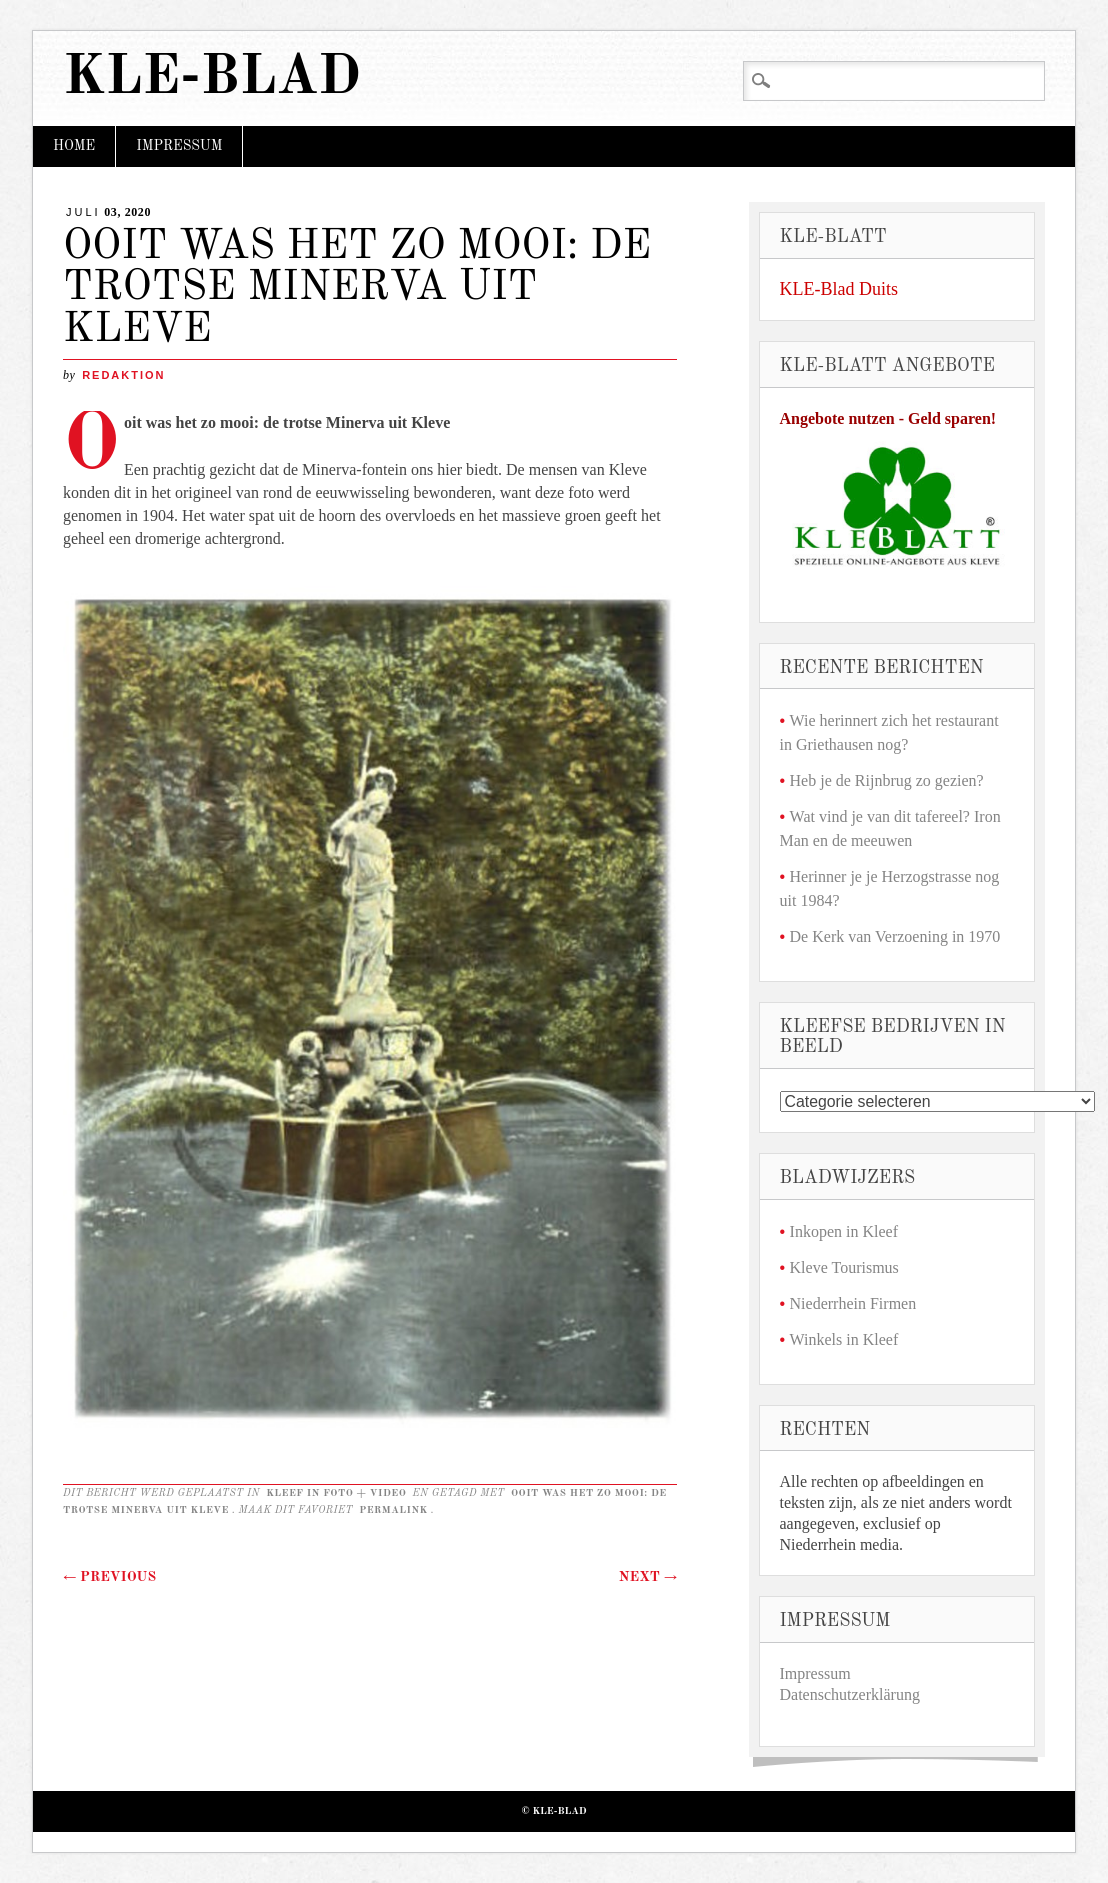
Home (74, 146)
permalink (393, 1510)
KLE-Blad (212, 78)
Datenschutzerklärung (850, 1694)
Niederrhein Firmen (853, 1303)
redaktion (123, 375)
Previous (109, 1577)
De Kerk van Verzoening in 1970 (895, 936)
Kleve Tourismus (844, 1267)
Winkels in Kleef (844, 1339)
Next (648, 1577)
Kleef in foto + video (336, 1493)
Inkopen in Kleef (844, 1231)
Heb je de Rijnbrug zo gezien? (887, 780)
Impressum (179, 146)
